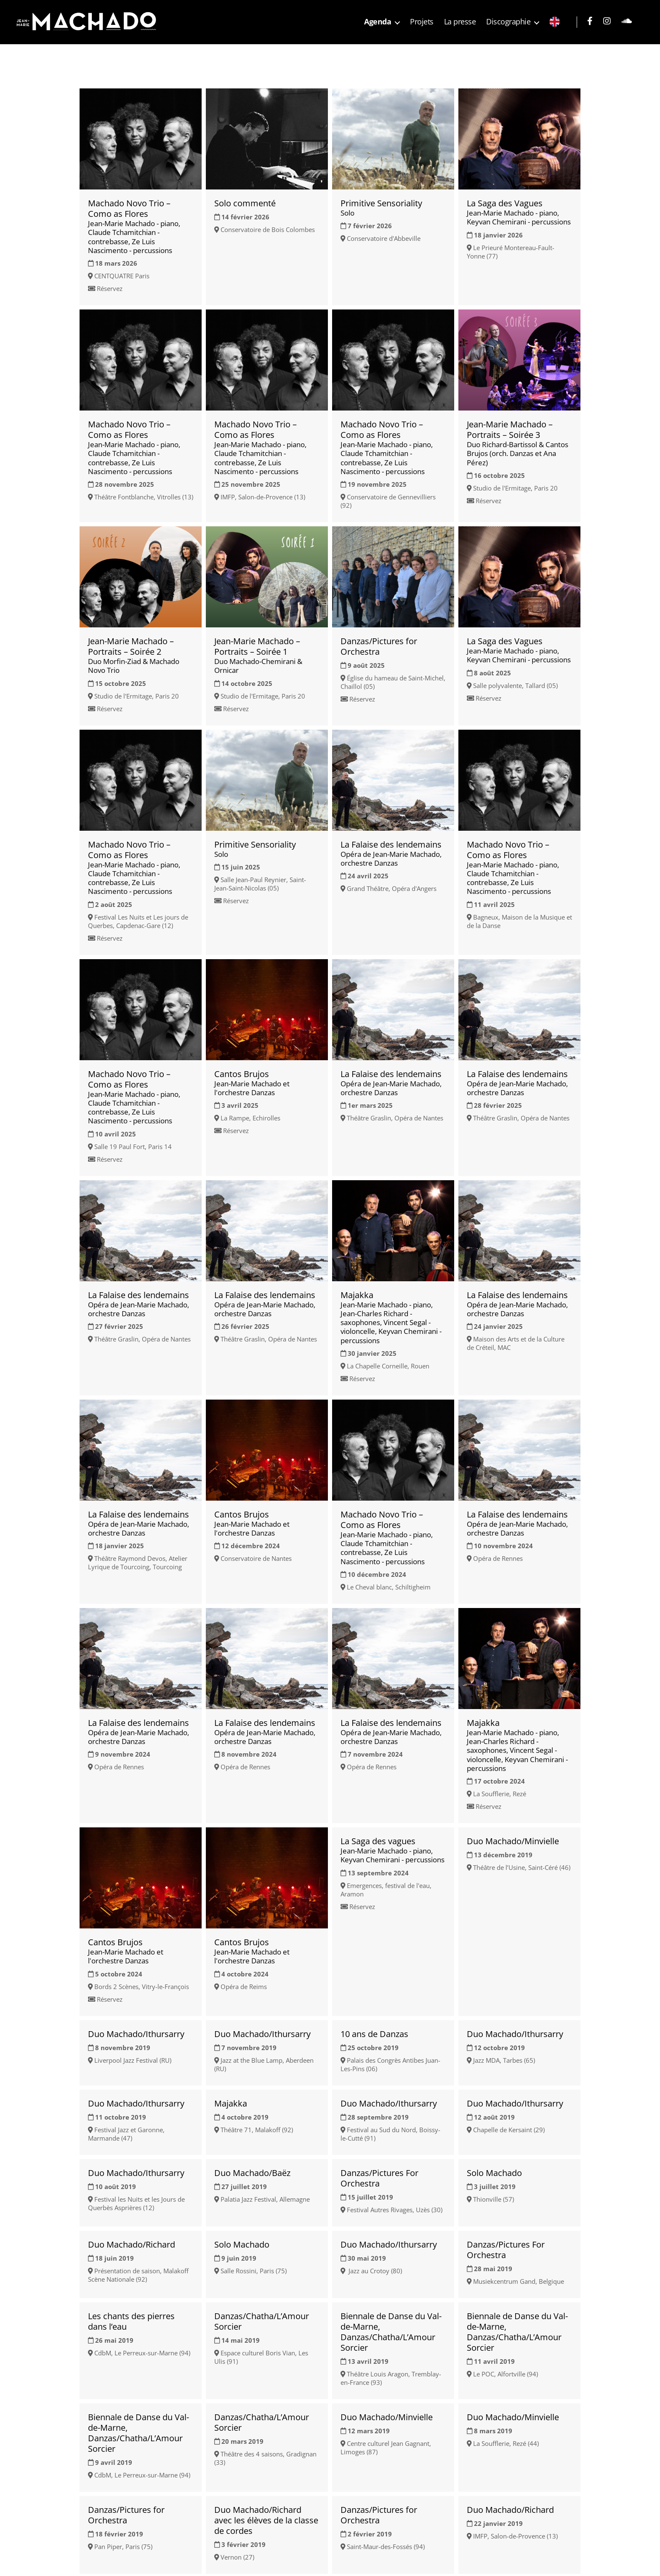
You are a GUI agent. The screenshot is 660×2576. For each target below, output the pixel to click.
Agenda (377, 22)
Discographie (508, 22)
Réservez (109, 288)
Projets (422, 22)
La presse (460, 22)
